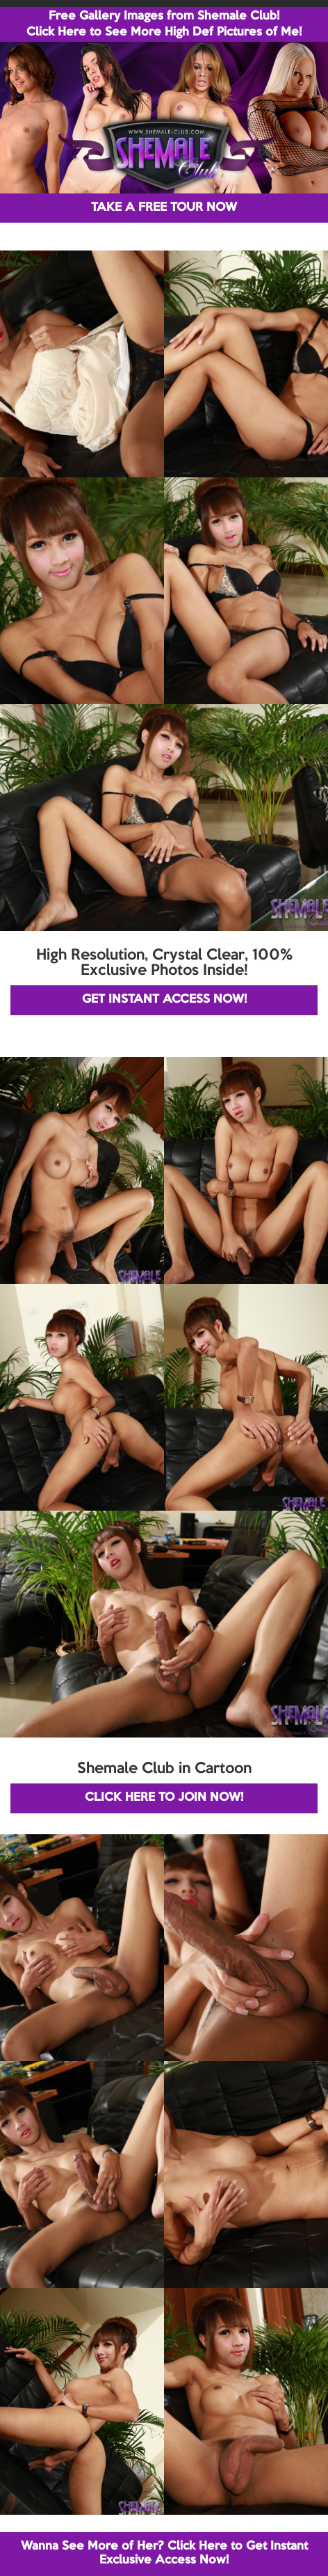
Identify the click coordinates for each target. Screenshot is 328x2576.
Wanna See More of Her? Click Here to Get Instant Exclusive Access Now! (164, 2553)
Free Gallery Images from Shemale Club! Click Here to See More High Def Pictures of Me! (164, 24)
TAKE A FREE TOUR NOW (164, 207)
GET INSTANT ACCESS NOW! (164, 999)
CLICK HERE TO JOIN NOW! (164, 1797)
